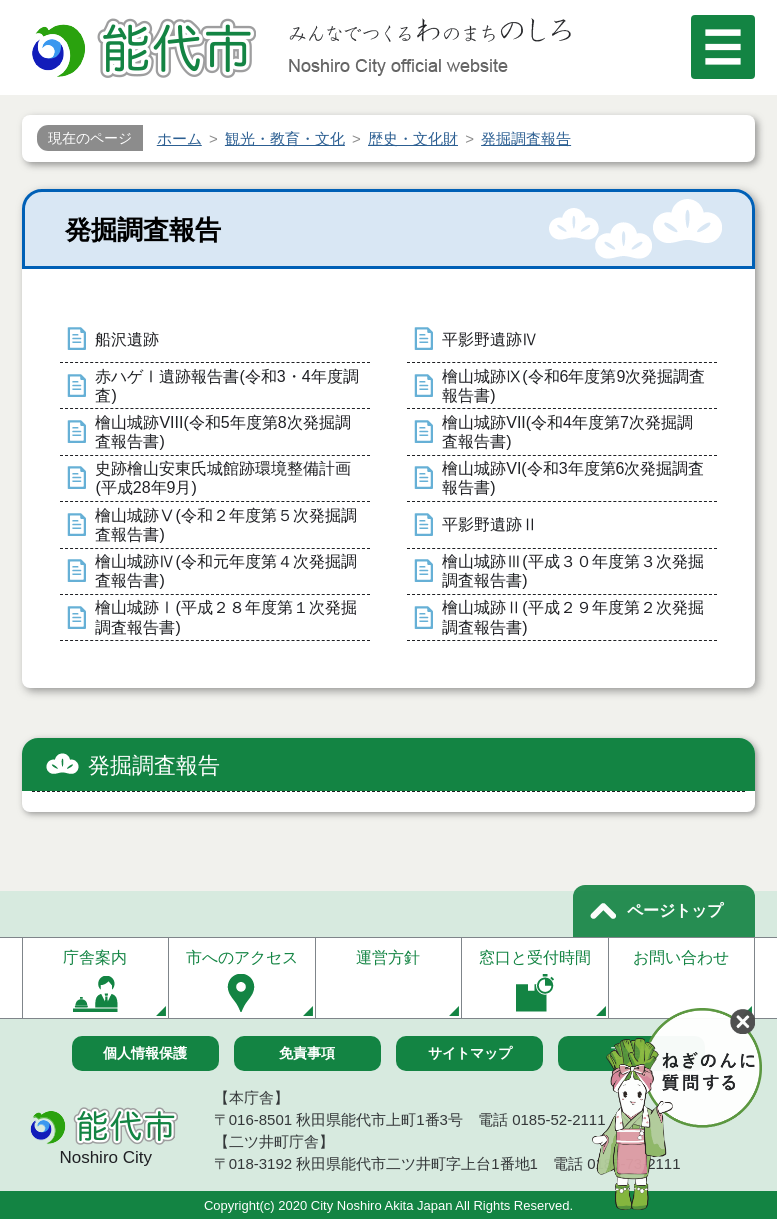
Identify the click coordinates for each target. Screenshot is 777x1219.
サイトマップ (470, 1053)
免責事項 (307, 1053)
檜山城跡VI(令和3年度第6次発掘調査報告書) (573, 478)
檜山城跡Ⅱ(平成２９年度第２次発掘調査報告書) (572, 617)
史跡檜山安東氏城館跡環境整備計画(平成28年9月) (223, 478)
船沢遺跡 (127, 339)
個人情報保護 (145, 1053)
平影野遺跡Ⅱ (490, 524)
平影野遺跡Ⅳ (490, 339)
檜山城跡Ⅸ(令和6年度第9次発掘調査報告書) (573, 386)
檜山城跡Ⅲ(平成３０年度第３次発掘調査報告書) (572, 571)
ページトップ (675, 910)
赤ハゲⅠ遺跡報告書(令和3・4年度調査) (226, 386)
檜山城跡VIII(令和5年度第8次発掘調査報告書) (222, 432)
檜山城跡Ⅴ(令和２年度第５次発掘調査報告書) (225, 525)
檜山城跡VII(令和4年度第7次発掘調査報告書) (567, 432)
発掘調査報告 (154, 765)
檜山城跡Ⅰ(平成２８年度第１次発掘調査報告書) (225, 617)
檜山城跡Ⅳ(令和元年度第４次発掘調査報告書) (225, 571)
